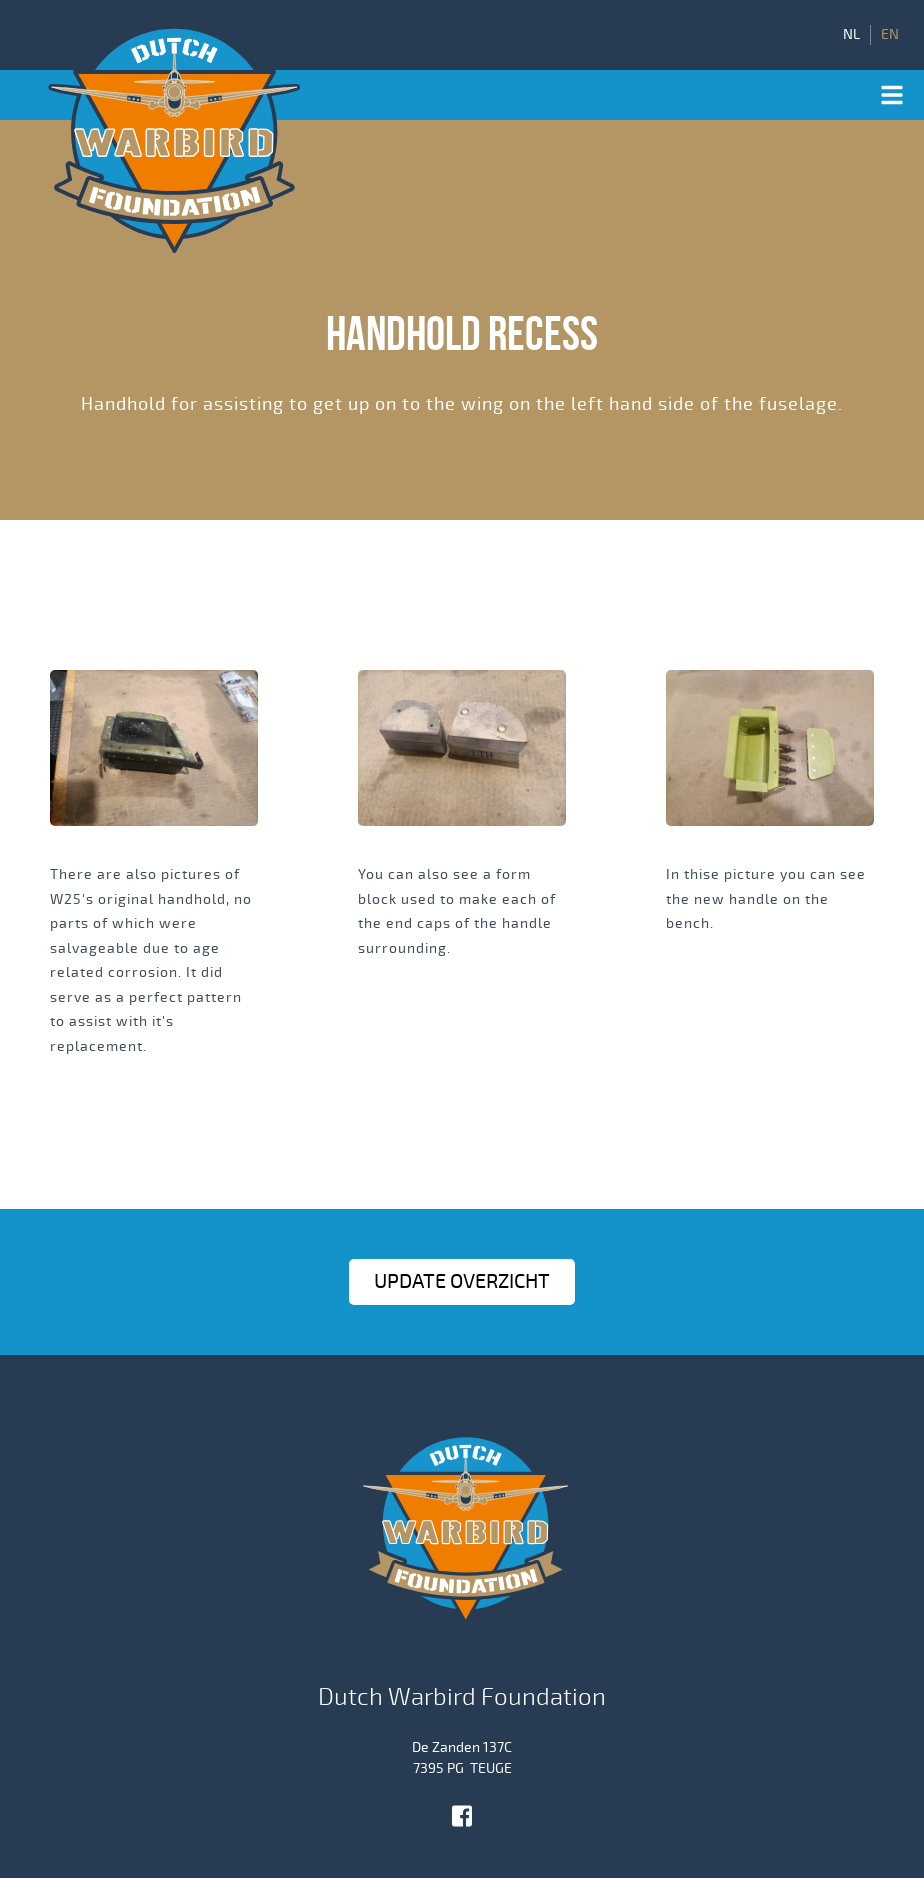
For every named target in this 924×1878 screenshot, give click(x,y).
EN (890, 35)
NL (851, 35)
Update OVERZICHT (462, 1281)
